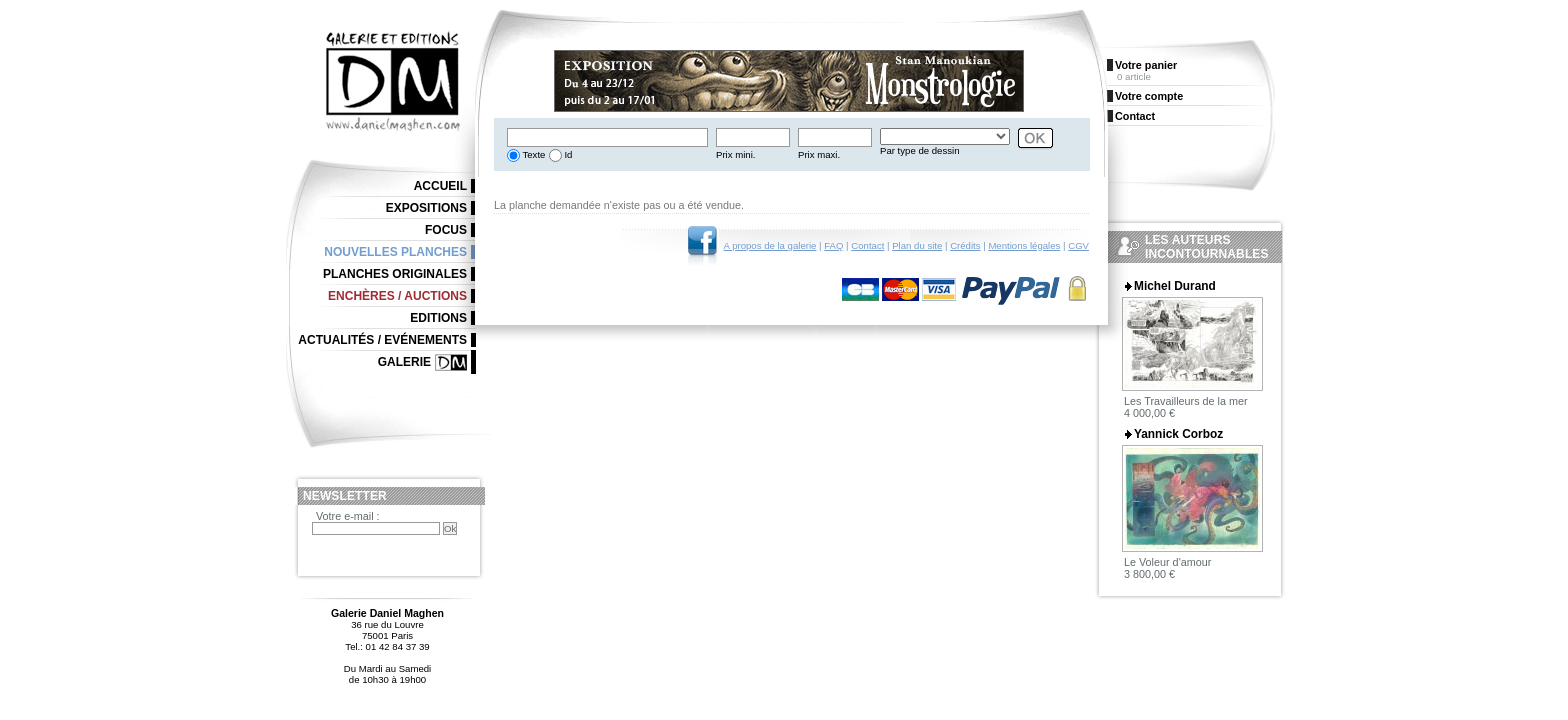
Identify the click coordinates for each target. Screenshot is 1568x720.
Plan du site (917, 245)
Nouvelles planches (395, 252)
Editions (438, 318)
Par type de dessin (919, 150)
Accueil (440, 186)
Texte (532, 154)
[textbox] (607, 137)
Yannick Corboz (1178, 434)
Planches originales (395, 274)
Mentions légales (1024, 245)
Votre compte (1149, 96)
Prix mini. (735, 154)
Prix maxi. (819, 154)
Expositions (426, 208)
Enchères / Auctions (397, 296)
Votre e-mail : (348, 516)
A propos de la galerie (770, 245)
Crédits (965, 245)
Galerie (404, 362)
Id (567, 154)
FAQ (833, 245)
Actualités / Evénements (382, 340)
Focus (446, 230)
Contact (867, 245)
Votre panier (1146, 65)
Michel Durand (1175, 286)
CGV (1078, 245)
